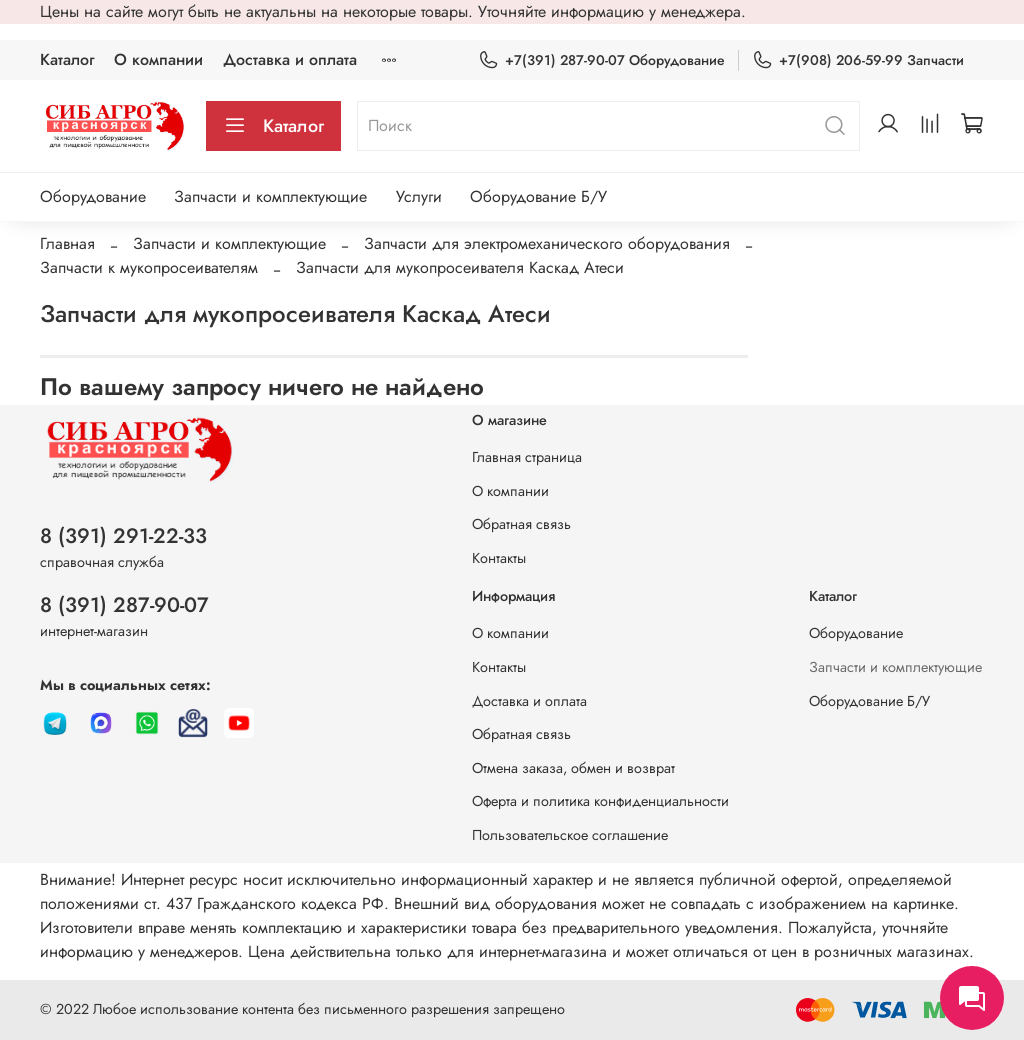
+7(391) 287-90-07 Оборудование (601, 60)
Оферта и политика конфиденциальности (600, 801)
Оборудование (93, 196)
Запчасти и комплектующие (270, 196)
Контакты (499, 558)
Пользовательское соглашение (570, 835)
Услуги (419, 196)
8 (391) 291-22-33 (123, 536)
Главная (67, 243)
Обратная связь (521, 524)
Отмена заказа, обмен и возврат (573, 768)
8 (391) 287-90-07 (124, 605)
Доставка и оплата (290, 59)
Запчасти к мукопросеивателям (149, 267)
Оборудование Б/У (538, 196)
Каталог (67, 59)
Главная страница (527, 457)
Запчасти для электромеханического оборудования (547, 243)
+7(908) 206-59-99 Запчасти (858, 60)
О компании (158, 59)
